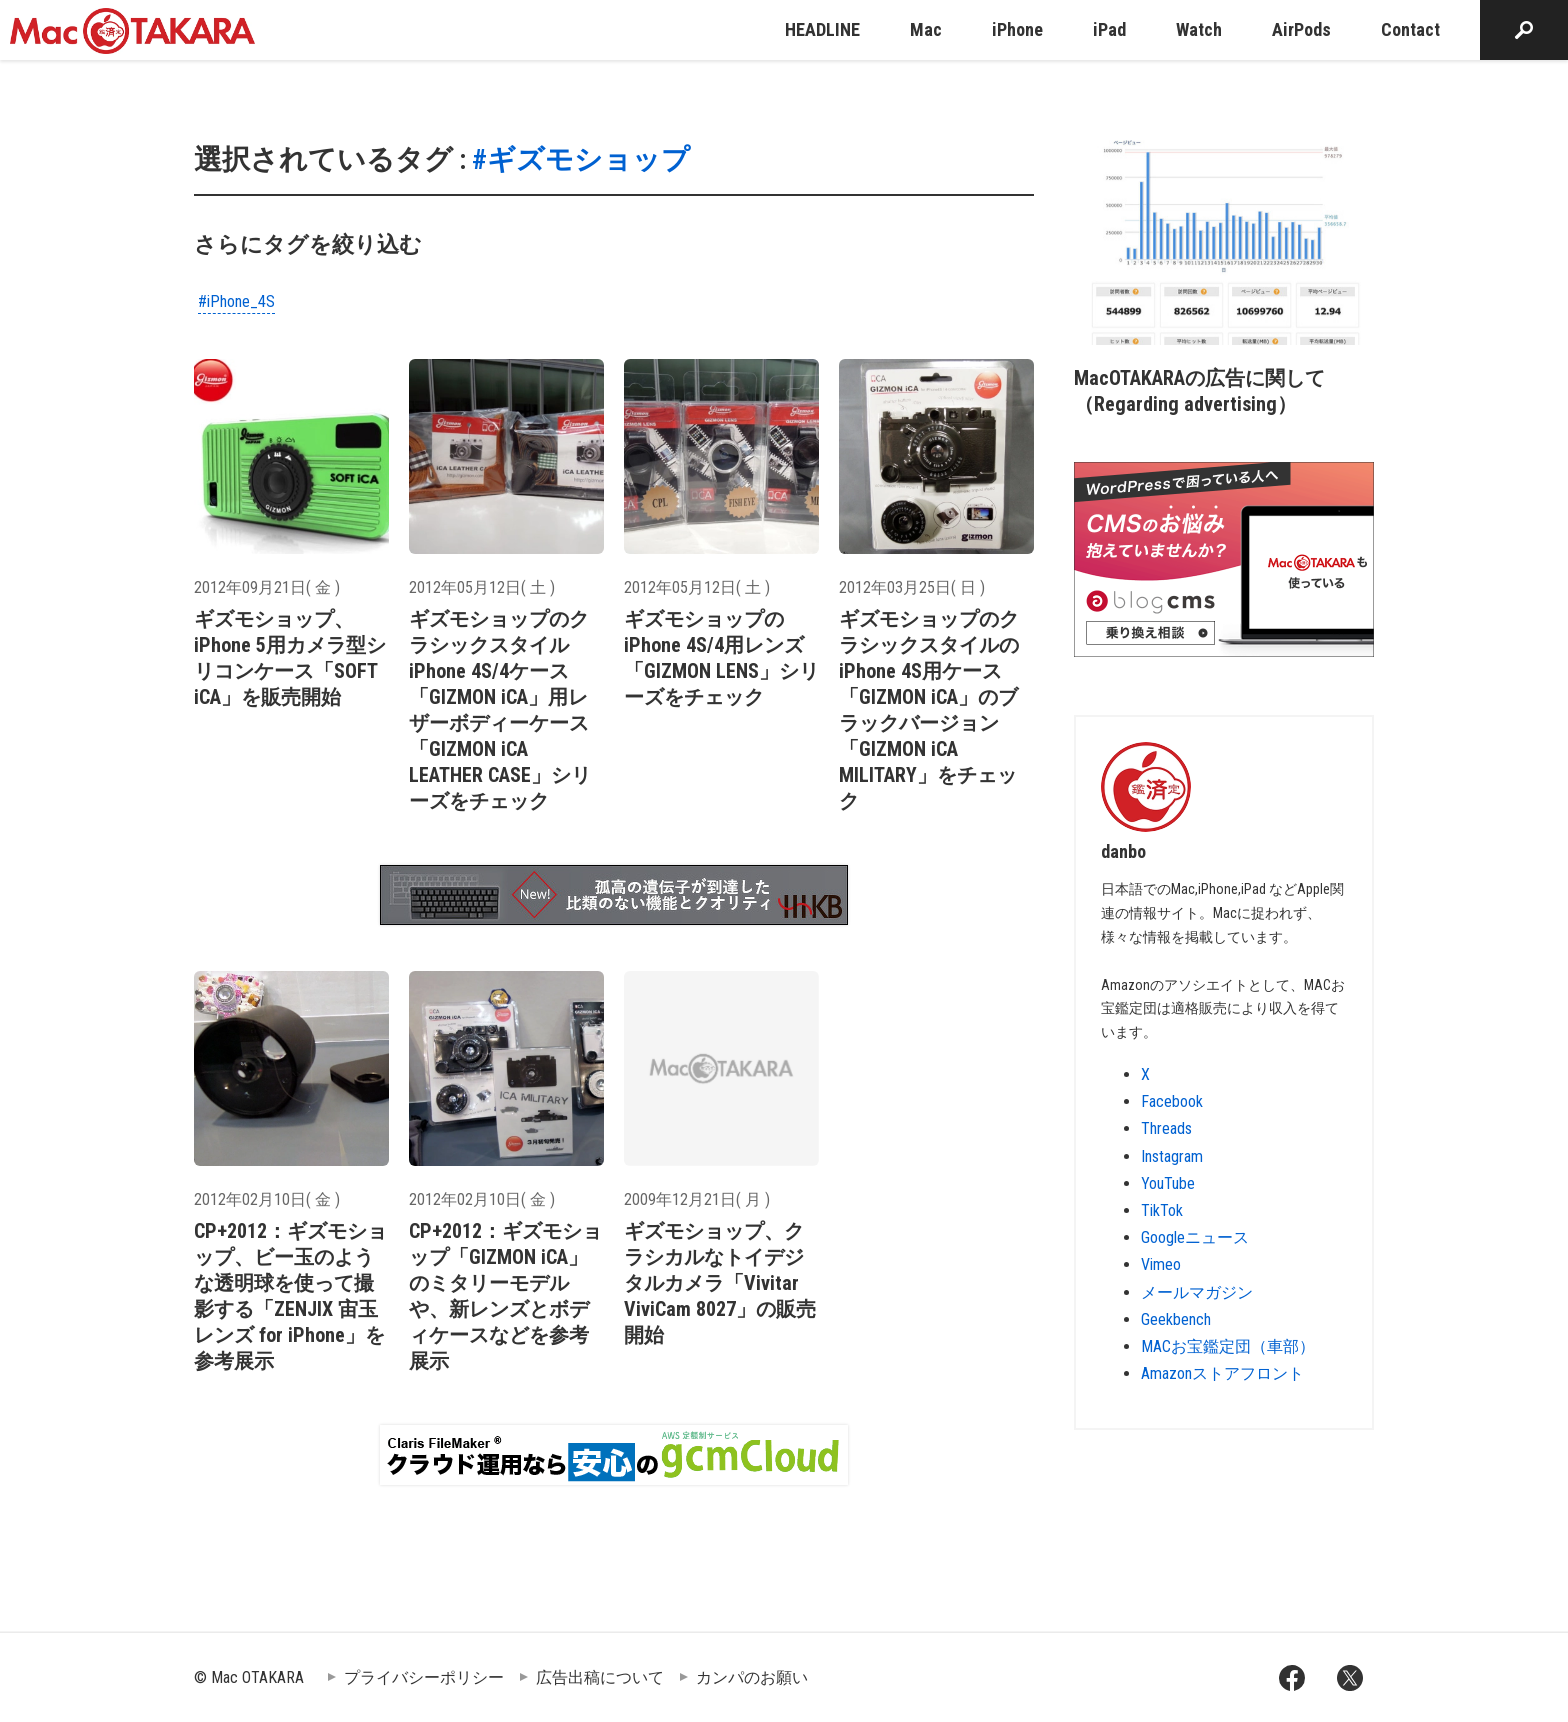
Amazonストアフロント (1222, 1373)
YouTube (1168, 1183)
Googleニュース (1195, 1237)
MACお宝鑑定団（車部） (1228, 1346)
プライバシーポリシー (424, 1677)
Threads (1166, 1128)
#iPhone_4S (236, 301)
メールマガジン (1197, 1292)
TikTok (1162, 1210)
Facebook (1172, 1101)
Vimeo (1161, 1264)
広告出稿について (600, 1677)
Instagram (1172, 1156)
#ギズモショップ (581, 159)
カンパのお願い (752, 1677)
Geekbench (1176, 1319)
